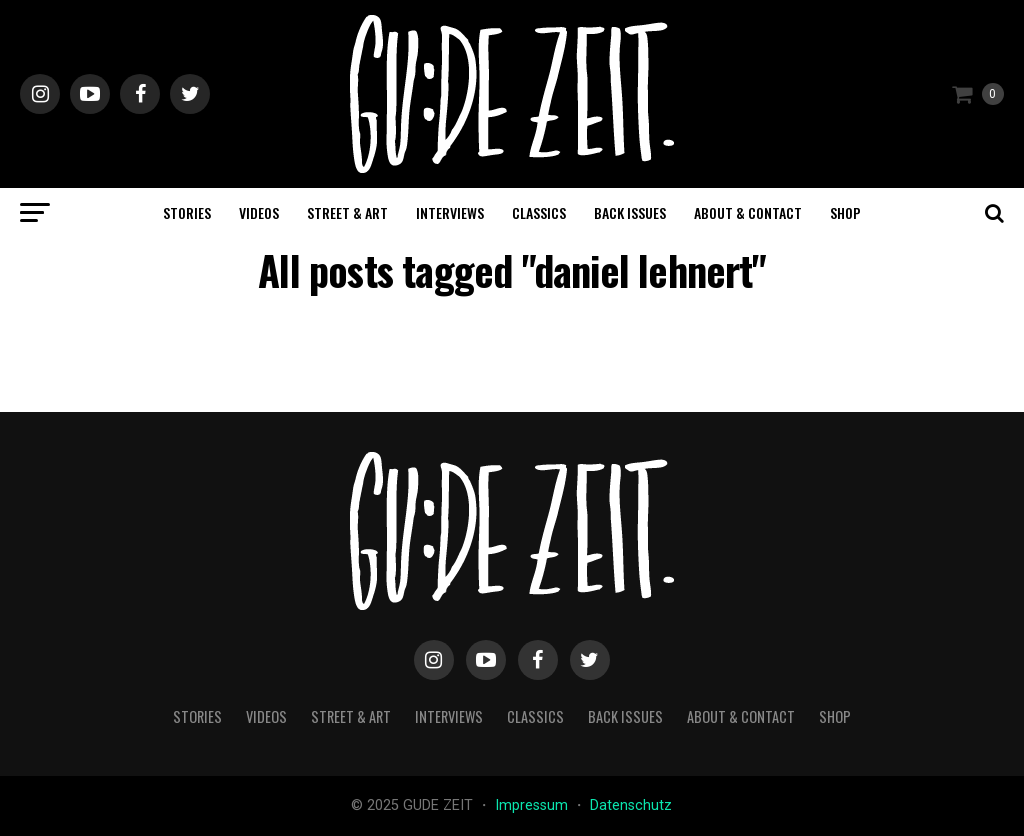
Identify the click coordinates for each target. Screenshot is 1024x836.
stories (187, 212)
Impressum (533, 805)
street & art (347, 212)
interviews (450, 212)
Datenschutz (631, 805)
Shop (845, 212)
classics (539, 212)
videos (259, 212)
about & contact (748, 212)
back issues (630, 212)
